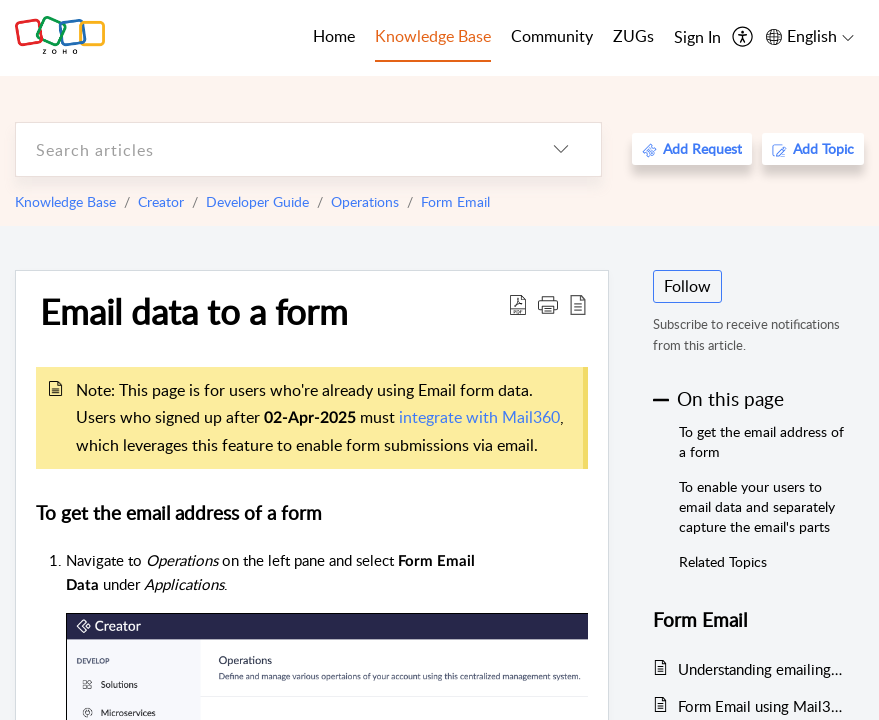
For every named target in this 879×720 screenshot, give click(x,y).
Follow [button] (687, 286)
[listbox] (561, 149)
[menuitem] (697, 38)
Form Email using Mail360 (761, 706)
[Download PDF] (518, 304)
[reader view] (578, 304)
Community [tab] (552, 36)
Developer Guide (257, 201)
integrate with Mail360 (479, 417)
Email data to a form (194, 311)
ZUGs (633, 36)
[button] (548, 304)
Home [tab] (334, 36)
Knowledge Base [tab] (433, 36)
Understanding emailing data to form (761, 669)
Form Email (455, 201)
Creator (161, 201)
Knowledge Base (65, 201)
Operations (365, 201)
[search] (268, 149)
